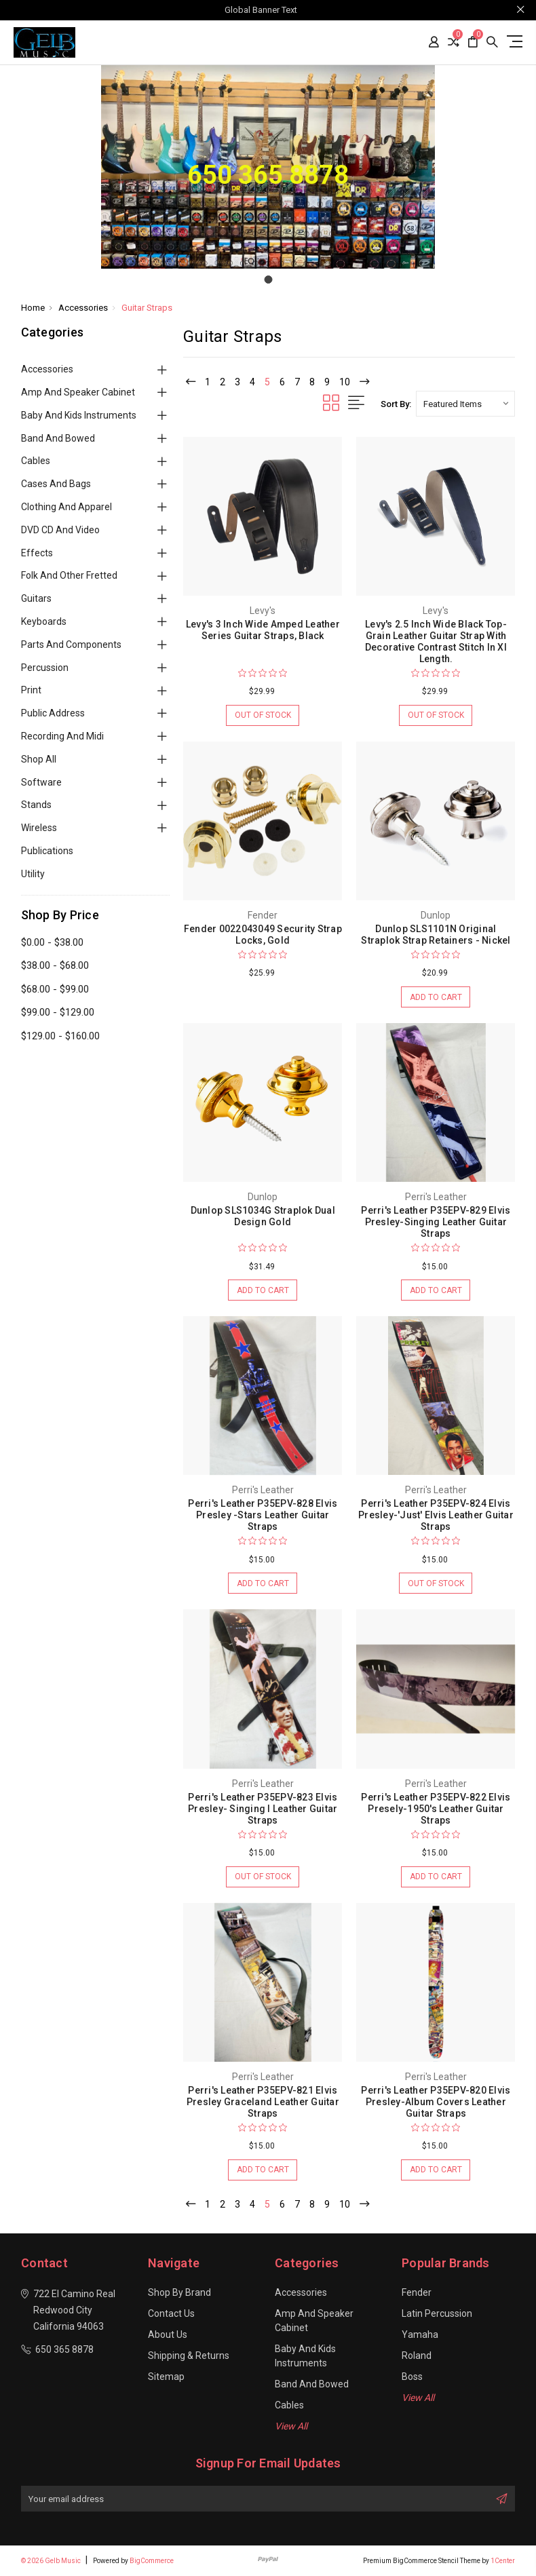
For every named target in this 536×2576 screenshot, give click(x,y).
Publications (47, 850)
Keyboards (43, 621)
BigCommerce (152, 2560)
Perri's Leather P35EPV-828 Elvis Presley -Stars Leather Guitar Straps (262, 1515)
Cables (35, 460)
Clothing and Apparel (66, 506)
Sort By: (396, 404)
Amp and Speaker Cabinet (78, 392)
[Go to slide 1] (268, 279)
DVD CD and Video (60, 529)
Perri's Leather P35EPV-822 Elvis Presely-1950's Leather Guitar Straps (435, 1809)
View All (291, 2426)
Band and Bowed (58, 438)
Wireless (39, 827)
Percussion (45, 667)
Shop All (38, 759)
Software (41, 782)
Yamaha (420, 2334)
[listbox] (465, 404)
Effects (37, 552)
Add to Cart (435, 998)
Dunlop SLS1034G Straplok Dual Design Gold (263, 1216)
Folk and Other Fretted (69, 575)
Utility (33, 873)
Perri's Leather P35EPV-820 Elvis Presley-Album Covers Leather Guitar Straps (435, 2102)
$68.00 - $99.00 (55, 989)
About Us (167, 2334)
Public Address (53, 713)
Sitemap (166, 2376)
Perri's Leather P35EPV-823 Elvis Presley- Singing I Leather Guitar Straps (262, 1809)
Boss (412, 2376)
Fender (417, 2292)
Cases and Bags (56, 483)
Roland (417, 2355)
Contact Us (171, 2313)
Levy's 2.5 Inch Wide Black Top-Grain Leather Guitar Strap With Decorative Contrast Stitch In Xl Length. (436, 641)
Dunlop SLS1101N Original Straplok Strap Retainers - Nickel (435, 934)
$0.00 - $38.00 (52, 942)
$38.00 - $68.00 (55, 965)
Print (31, 690)
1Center (503, 2560)
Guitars (36, 598)
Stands (36, 804)
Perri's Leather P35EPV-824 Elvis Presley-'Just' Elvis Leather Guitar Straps (436, 1515)
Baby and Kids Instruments (78, 415)
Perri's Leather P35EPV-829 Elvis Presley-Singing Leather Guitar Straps (435, 1222)
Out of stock (262, 716)
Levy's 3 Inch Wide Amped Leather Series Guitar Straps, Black (263, 630)
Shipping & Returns (188, 2355)
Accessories (47, 369)
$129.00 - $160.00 (60, 1036)
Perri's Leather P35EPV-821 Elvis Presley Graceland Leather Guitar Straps (263, 2102)
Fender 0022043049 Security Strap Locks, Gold (263, 934)
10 (344, 382)
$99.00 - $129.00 (57, 1012)
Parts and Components (71, 644)
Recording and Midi (62, 736)
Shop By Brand (179, 2292)
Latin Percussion (437, 2313)
